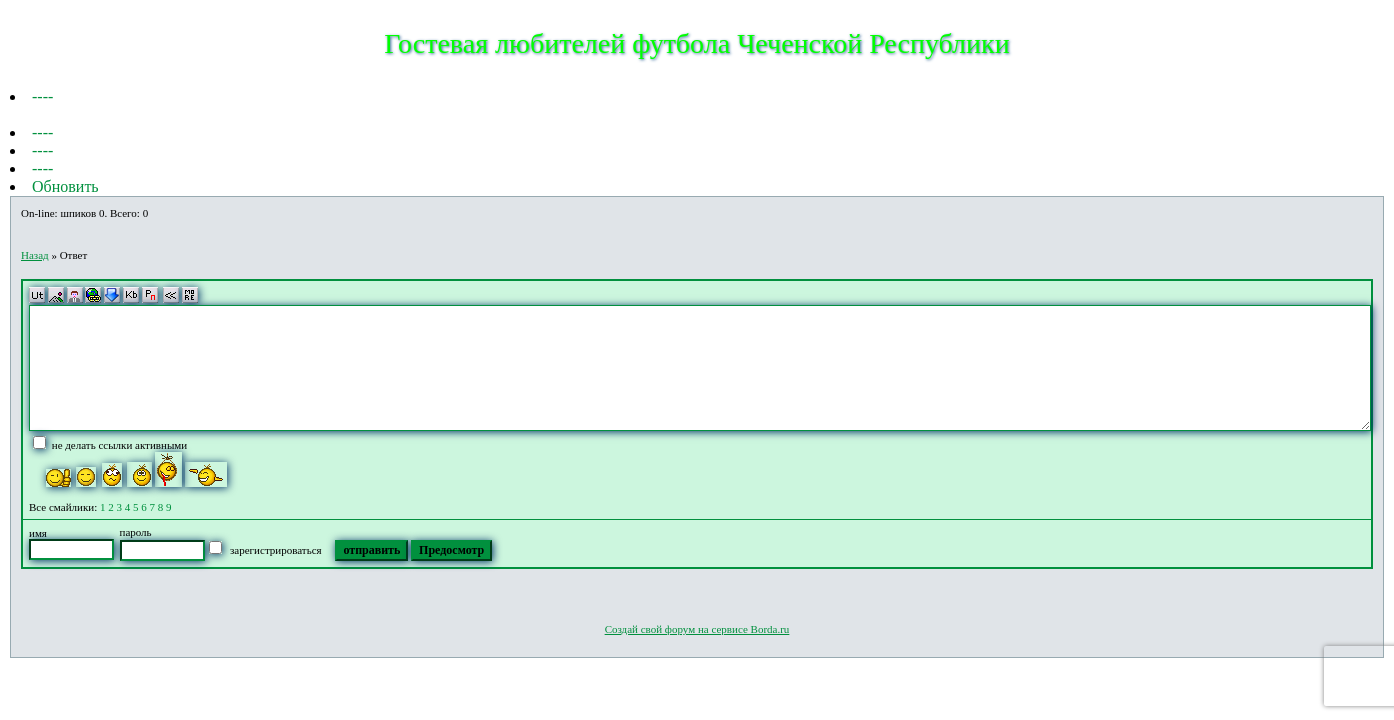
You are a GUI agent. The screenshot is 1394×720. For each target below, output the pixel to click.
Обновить (65, 186)
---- (42, 96)
